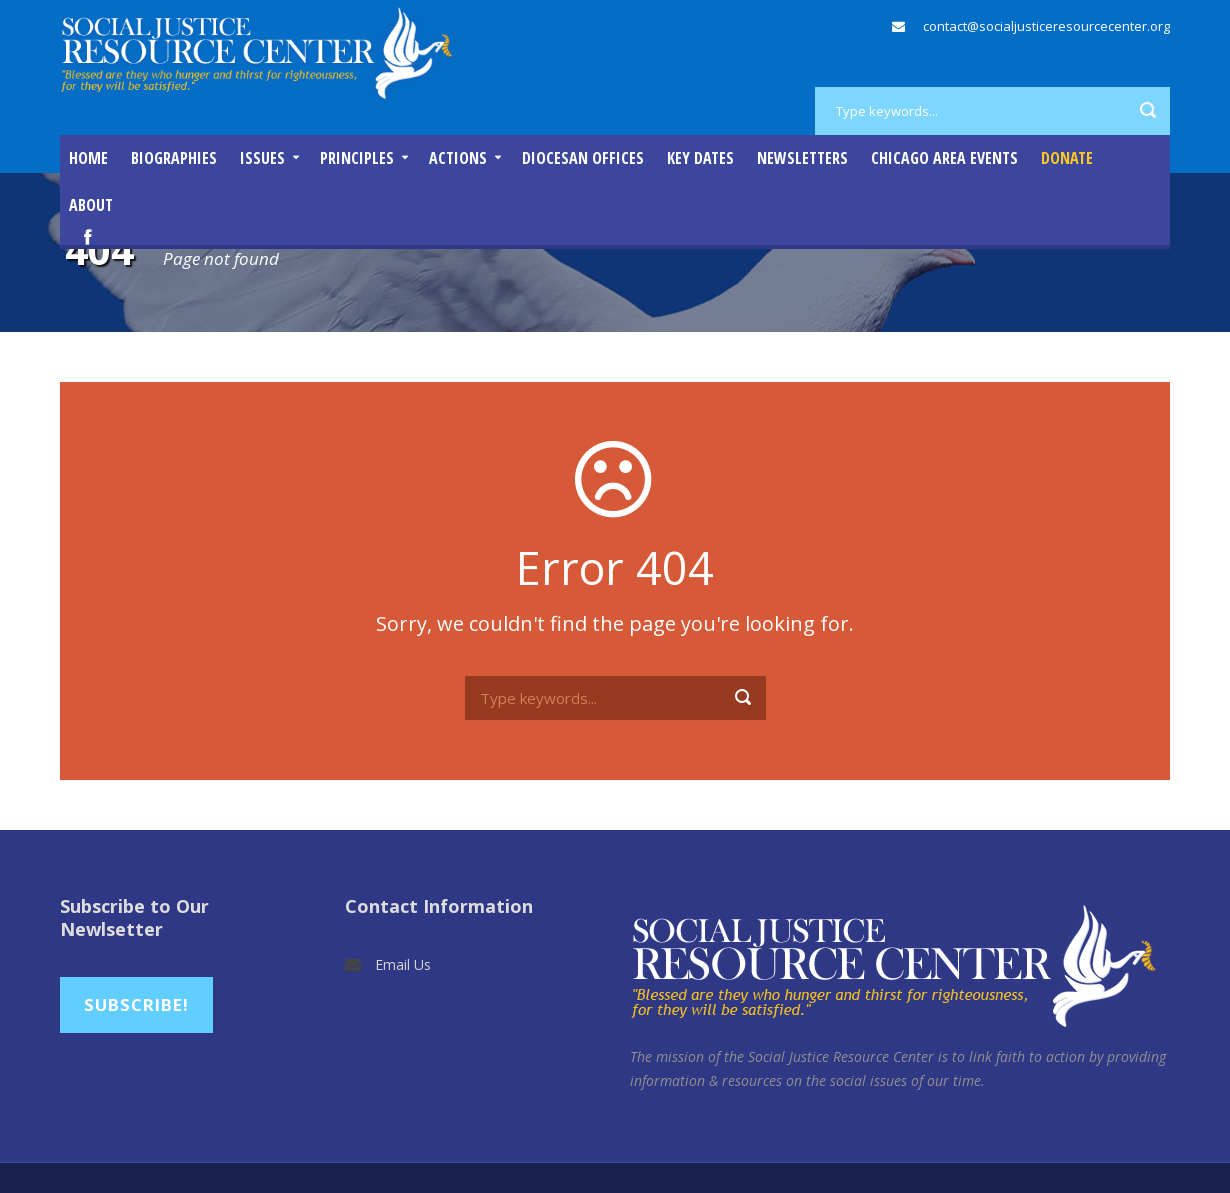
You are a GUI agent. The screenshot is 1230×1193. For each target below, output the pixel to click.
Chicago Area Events (944, 158)
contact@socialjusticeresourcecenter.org (1046, 26)
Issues (262, 158)
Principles (357, 158)
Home (88, 158)
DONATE (1067, 158)
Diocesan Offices (583, 158)
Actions (458, 158)
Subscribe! (136, 1004)
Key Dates (700, 158)
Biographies (174, 158)
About (91, 205)
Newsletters (802, 158)
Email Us (403, 964)
